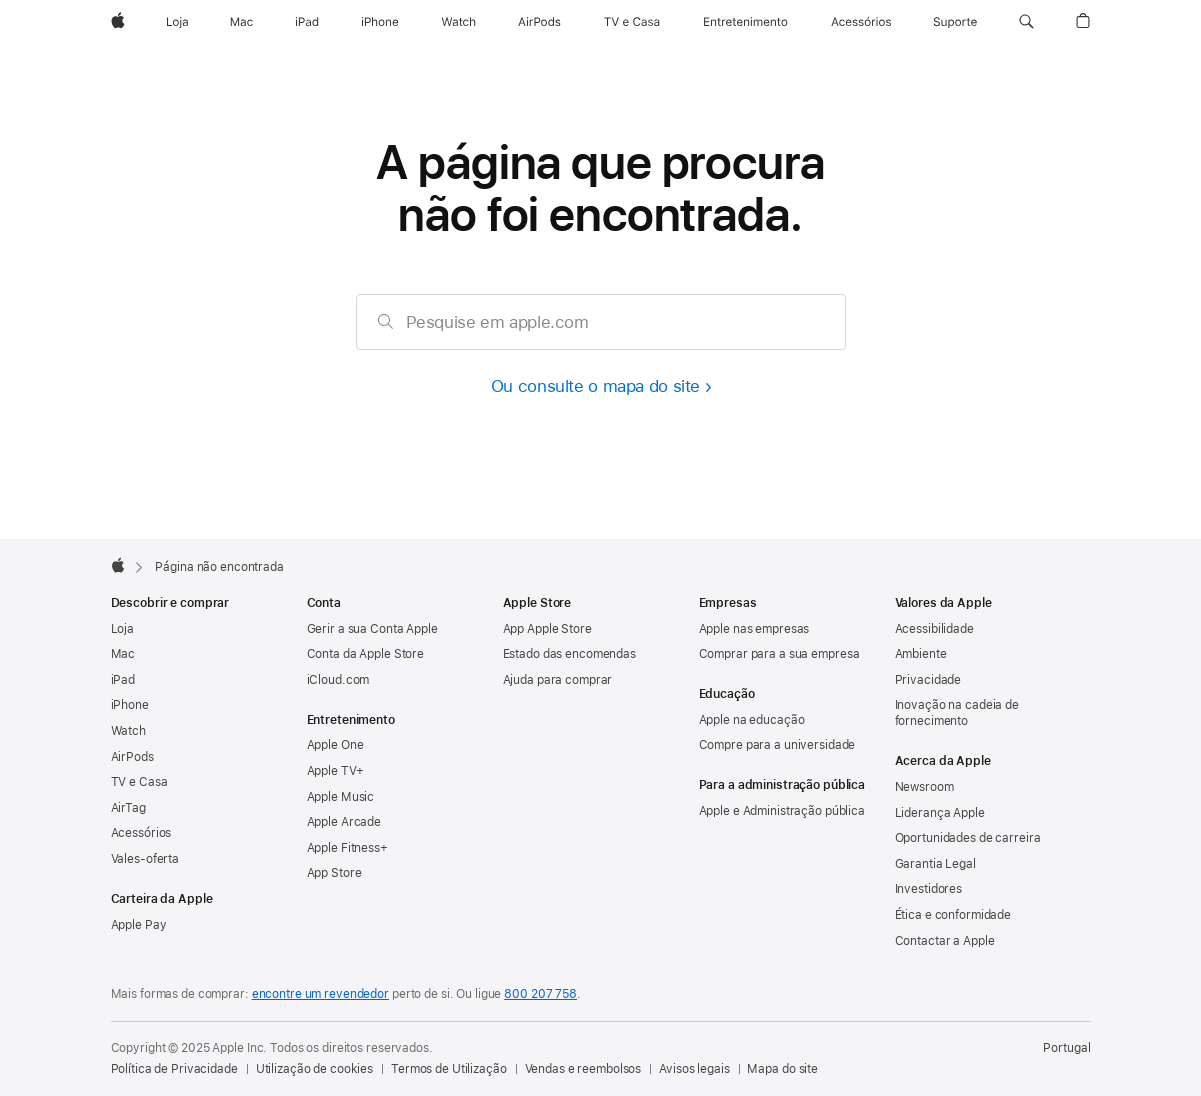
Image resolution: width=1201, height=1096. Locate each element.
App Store (334, 873)
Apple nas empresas (754, 629)
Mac (123, 654)
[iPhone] (380, 22)
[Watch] (458, 22)
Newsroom (924, 787)
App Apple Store (547, 629)
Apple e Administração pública (782, 811)
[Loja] (177, 22)
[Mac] (241, 22)
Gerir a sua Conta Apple (372, 629)
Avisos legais (694, 1069)
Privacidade (928, 680)
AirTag (128, 808)
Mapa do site (782, 1069)
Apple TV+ (335, 771)
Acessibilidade (934, 629)
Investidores (929, 889)
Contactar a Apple (945, 941)
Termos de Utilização (449, 1069)
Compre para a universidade (777, 745)
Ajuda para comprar (558, 680)
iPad (123, 680)
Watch (128, 731)
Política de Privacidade (174, 1069)
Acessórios (141, 833)
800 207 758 (540, 994)
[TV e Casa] (632, 22)
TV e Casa (139, 782)
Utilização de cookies (314, 1069)
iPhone (130, 705)
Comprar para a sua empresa (779, 654)
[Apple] (118, 22)
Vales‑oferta (145, 859)
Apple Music (341, 797)
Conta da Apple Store (366, 654)
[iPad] (307, 22)
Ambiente (921, 654)
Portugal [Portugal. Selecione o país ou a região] (1066, 1048)
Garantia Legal (935, 864)
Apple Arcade (344, 822)
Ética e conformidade (953, 915)
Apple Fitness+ (347, 848)
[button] (1026, 22)
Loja (123, 629)
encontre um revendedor (320, 994)
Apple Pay (139, 925)
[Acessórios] (861, 22)
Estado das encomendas (569, 654)
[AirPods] (539, 22)
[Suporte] (955, 22)
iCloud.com (338, 680)
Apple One (335, 745)
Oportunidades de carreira (968, 838)
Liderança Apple (940, 813)
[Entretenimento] (745, 22)
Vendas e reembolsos (583, 1069)
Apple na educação (752, 720)
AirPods (132, 757)
